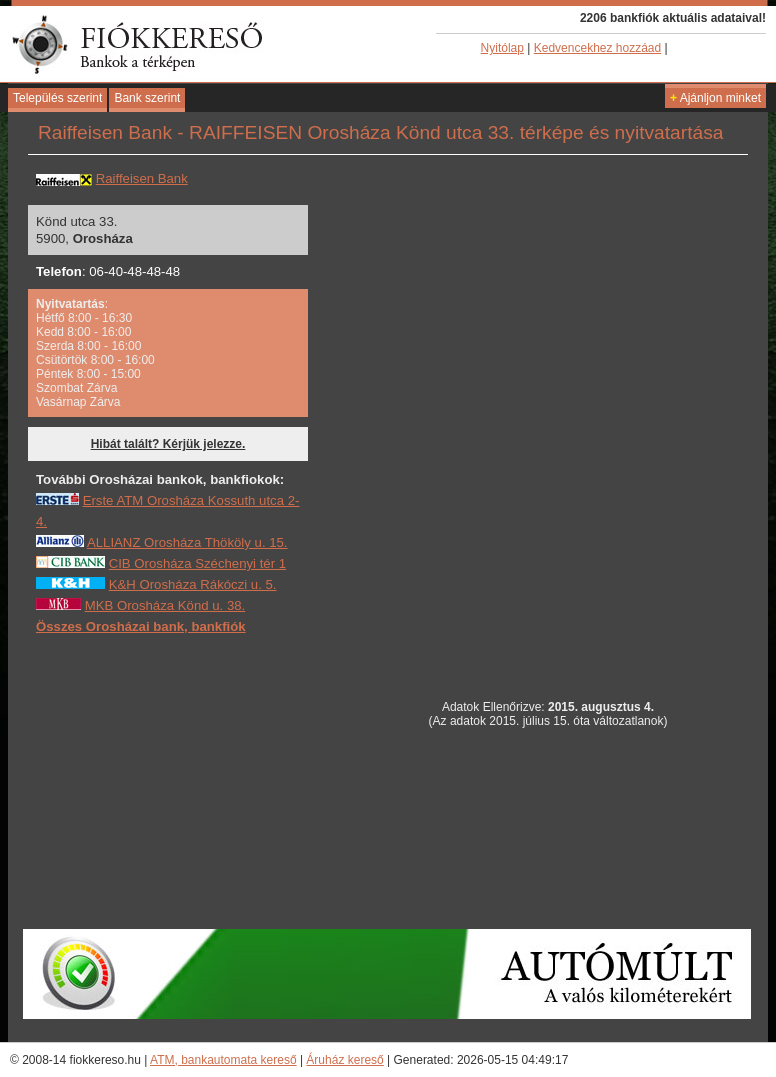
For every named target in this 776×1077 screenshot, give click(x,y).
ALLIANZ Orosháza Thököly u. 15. (187, 542)
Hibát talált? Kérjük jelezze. (168, 444)
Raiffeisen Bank (142, 178)
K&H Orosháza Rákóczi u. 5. (193, 584)
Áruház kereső (344, 1060)
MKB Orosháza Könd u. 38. (165, 605)
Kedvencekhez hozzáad (597, 48)
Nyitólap (502, 48)
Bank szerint (147, 98)
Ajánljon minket (715, 98)
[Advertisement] (186, 781)
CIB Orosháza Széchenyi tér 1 (197, 563)
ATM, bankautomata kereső (223, 1060)
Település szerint (57, 98)
